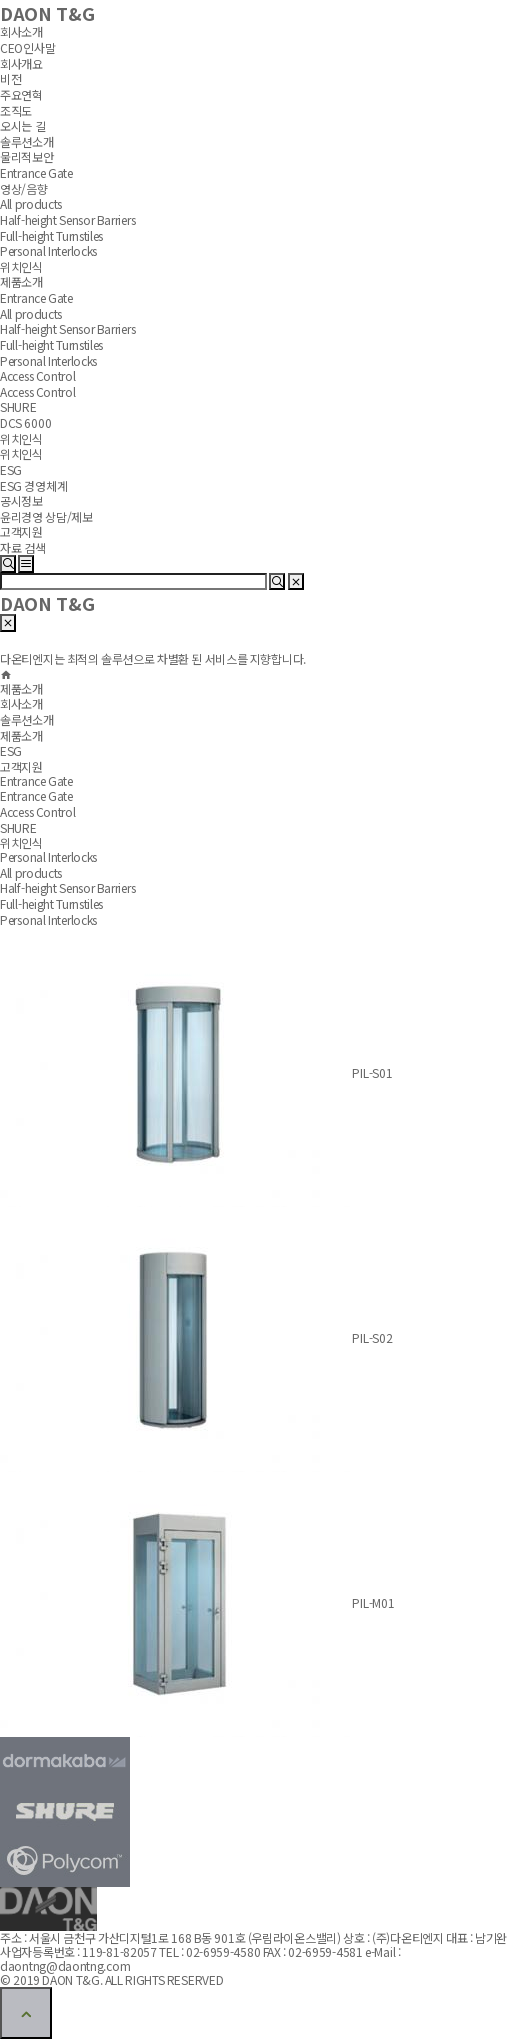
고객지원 (21, 766)
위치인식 (21, 842)
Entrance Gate (36, 795)
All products (31, 872)
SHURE (18, 826)
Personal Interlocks (48, 918)
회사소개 (21, 703)
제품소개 (21, 735)
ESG (11, 750)
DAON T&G (47, 603)
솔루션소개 (27, 719)
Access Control (38, 811)
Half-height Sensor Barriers (67, 887)
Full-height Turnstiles (51, 903)
